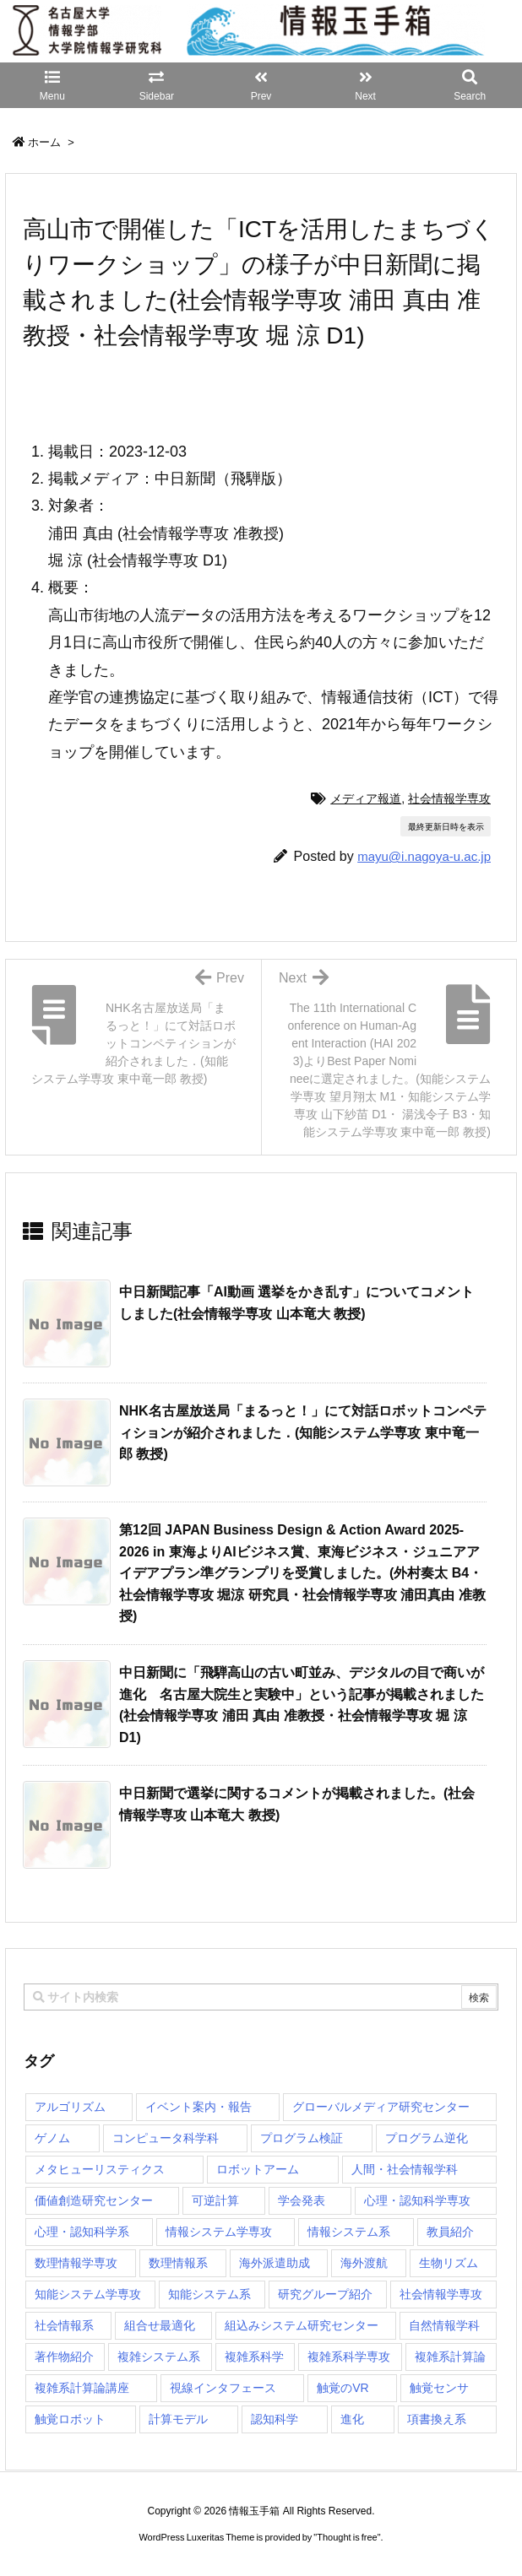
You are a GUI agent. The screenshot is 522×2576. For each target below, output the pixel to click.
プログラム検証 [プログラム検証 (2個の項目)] (301, 2138)
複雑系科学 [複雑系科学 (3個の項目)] (254, 2356)
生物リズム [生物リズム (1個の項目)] (448, 2263)
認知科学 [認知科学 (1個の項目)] (274, 2419)
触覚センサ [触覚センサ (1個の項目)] (439, 2388)
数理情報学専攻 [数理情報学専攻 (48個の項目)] (76, 2263)
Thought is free (347, 2537)
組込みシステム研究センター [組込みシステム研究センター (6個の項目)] (301, 2325)
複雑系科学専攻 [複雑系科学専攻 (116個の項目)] (348, 2356)
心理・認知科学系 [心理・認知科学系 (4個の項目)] (82, 2231)
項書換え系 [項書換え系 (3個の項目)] (436, 2419)
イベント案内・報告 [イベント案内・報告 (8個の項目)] (198, 2106)
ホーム (44, 142)
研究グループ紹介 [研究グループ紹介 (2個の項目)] (325, 2294)
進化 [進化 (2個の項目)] (352, 2419)
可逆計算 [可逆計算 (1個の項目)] (215, 2200)
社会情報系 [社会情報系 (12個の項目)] (64, 2325)
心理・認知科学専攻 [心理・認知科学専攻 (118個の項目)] (417, 2200)
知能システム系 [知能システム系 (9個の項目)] (209, 2294)
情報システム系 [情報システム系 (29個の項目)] (348, 2231)
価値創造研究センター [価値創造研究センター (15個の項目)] (94, 2200)
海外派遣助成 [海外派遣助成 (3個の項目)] (274, 2263)
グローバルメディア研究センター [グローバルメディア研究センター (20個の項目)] (381, 2106)
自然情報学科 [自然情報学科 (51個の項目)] (444, 2325)
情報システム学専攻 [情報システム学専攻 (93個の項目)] (219, 2231)
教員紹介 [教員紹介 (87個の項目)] (450, 2231)
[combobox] (261, 1996)
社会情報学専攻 (449, 798)
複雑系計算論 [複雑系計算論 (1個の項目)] (450, 2356)
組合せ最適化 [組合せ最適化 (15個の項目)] (159, 2325)
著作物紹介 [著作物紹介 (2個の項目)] (64, 2356)
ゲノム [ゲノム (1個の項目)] (52, 2138)
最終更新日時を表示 (446, 826)
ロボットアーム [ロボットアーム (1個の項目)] (257, 2169)
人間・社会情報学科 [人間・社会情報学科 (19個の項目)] (404, 2169)
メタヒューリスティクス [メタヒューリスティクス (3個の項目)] (100, 2169)
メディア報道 (365, 798)
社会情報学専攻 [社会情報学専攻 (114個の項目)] (441, 2294)
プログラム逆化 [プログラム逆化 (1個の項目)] (426, 2138)
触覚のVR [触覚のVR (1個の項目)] (342, 2388)
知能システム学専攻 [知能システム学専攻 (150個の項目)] (88, 2294)
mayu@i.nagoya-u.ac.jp (424, 856)
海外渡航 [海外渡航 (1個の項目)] (364, 2263)
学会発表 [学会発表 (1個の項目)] (301, 2200)
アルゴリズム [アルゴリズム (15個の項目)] (70, 2106)
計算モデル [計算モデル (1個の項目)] (178, 2419)
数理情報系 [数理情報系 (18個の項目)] (178, 2263)
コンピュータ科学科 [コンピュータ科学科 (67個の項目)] (165, 2138)
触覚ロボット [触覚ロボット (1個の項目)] (70, 2419)
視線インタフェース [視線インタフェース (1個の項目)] (223, 2388)
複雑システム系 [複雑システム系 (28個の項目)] (158, 2356)
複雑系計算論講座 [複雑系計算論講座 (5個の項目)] (82, 2388)
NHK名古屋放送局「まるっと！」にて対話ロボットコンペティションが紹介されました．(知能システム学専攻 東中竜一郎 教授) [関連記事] (303, 1432)
